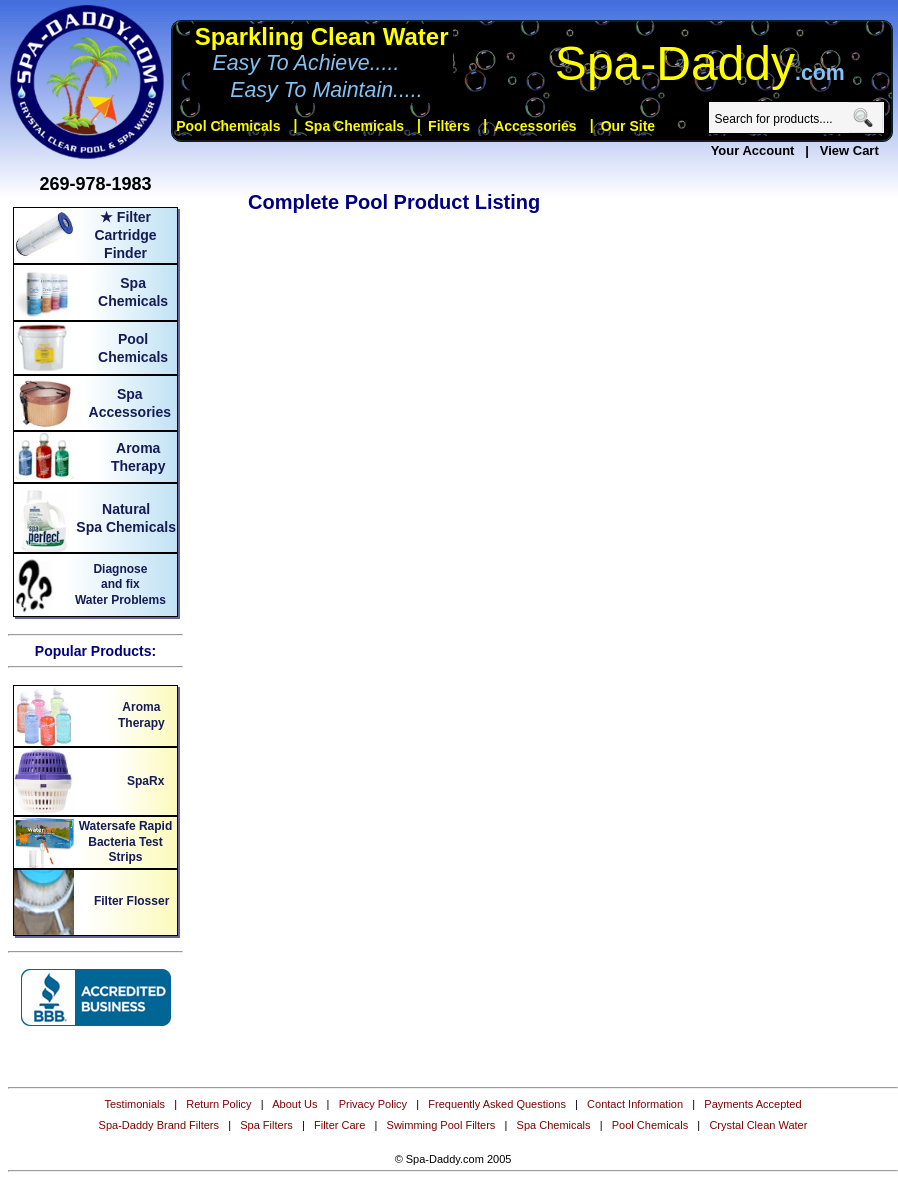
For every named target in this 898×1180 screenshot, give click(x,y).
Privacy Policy (373, 1104)
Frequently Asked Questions (497, 1104)
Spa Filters (266, 1125)
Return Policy (218, 1104)
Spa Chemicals (554, 1125)
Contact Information (635, 1104)
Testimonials (134, 1104)
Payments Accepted (752, 1104)
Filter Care (339, 1125)
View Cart (849, 150)
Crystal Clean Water (758, 1125)
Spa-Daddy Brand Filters (159, 1125)
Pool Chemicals (650, 1125)
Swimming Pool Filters (441, 1125)
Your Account (753, 150)
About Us (294, 1104)
